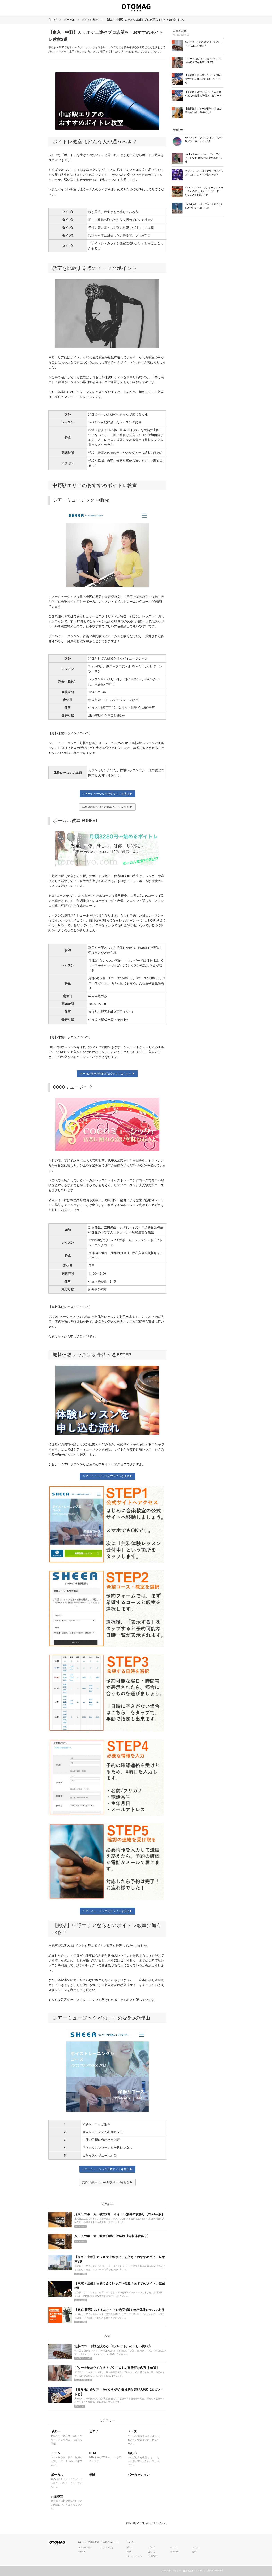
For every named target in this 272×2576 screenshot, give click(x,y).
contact (82, 2551)
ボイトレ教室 (90, 19)
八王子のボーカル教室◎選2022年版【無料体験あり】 (112, 2236)
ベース (173, 2547)
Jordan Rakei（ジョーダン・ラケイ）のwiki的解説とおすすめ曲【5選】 (203, 158)
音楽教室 (152, 2556)
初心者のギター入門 (83, 2358)
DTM (128, 2551)
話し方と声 (79, 2406)
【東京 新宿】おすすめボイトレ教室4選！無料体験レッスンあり (119, 2310)
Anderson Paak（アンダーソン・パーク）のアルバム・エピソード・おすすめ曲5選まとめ (204, 191)
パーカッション (134, 2556)
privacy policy (106, 2547)
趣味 (194, 2551)
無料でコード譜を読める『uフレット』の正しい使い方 (112, 2346)
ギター (129, 2547)
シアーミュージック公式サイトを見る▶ (107, 793)
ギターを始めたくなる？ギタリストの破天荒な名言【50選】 (116, 2368)
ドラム (195, 2547)
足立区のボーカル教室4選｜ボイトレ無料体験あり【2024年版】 (119, 2214)
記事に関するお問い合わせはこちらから (146, 2523)
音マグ (52, 19)
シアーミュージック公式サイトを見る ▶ (107, 2169)
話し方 (151, 2551)
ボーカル (69, 19)
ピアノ (151, 2547)
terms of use (84, 2547)
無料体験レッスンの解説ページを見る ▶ (107, 807)
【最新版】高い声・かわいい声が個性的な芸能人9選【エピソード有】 (203, 79)
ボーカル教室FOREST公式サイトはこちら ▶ (107, 1073)
